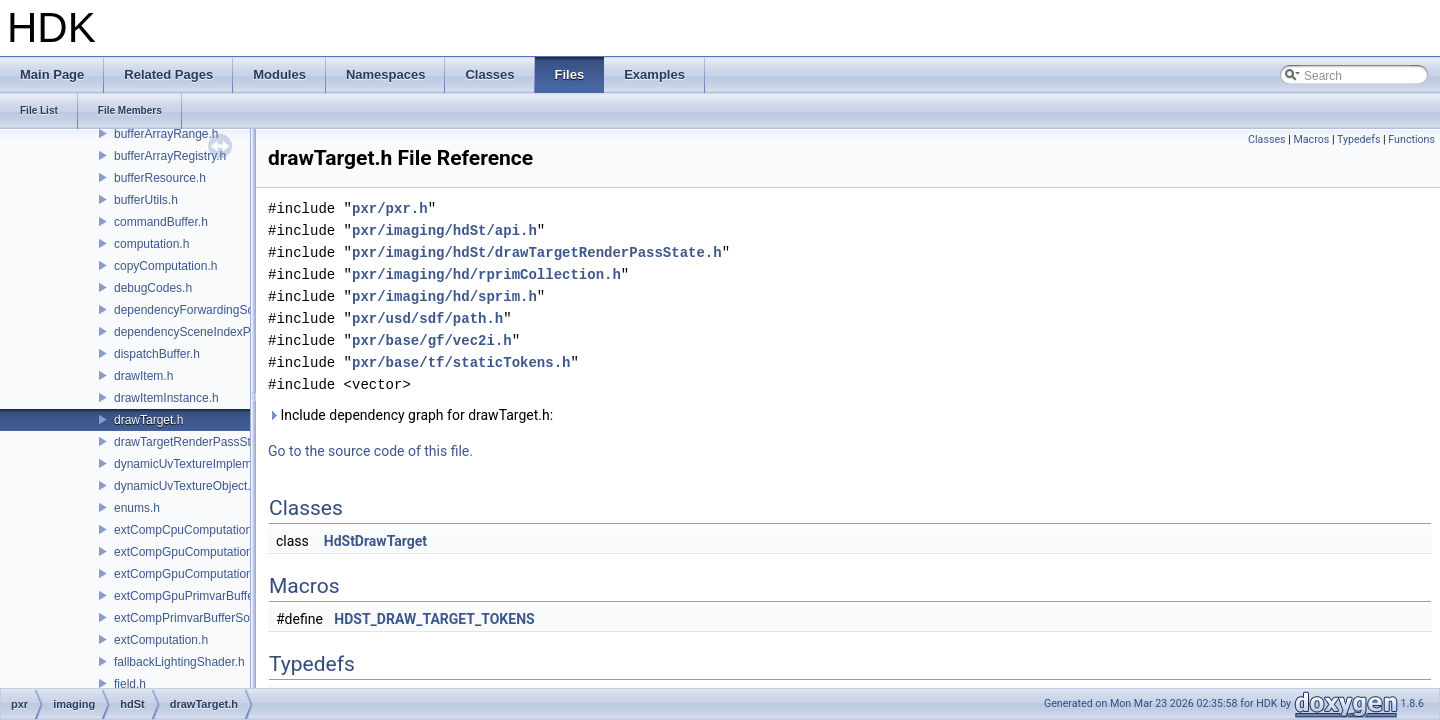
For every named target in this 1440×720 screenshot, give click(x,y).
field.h (130, 684)
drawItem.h (143, 376)
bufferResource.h (160, 178)
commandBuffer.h (161, 222)
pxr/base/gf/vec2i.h (432, 340)
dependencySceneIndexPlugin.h (200, 332)
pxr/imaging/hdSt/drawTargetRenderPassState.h (537, 252)
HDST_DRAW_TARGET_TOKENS (434, 619)
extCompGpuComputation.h (188, 552)
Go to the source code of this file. (370, 451)
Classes (1266, 139)
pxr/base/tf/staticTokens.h (461, 362)
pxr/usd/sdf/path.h (427, 318)
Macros (1311, 139)
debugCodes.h (153, 288)
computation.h (151, 244)
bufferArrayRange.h (166, 134)
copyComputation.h (165, 266)
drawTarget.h (148, 420)
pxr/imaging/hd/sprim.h (444, 296)
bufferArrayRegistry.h (170, 156)
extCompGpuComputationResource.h (214, 574)
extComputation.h (161, 640)
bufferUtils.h (146, 200)
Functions (1411, 139)
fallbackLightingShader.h (179, 662)
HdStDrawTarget (375, 541)
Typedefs (1359, 139)
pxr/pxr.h (390, 208)
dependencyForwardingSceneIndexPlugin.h (230, 310)
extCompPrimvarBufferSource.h (198, 618)
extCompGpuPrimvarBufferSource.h (210, 596)
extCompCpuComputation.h (188, 530)
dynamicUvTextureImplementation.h (209, 464)
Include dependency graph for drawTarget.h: (410, 415)
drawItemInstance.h (166, 398)
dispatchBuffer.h (157, 354)
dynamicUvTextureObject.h (185, 486)
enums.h (137, 508)
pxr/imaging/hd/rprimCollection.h (486, 274)
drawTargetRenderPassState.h (195, 442)
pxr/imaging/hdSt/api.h (444, 230)
